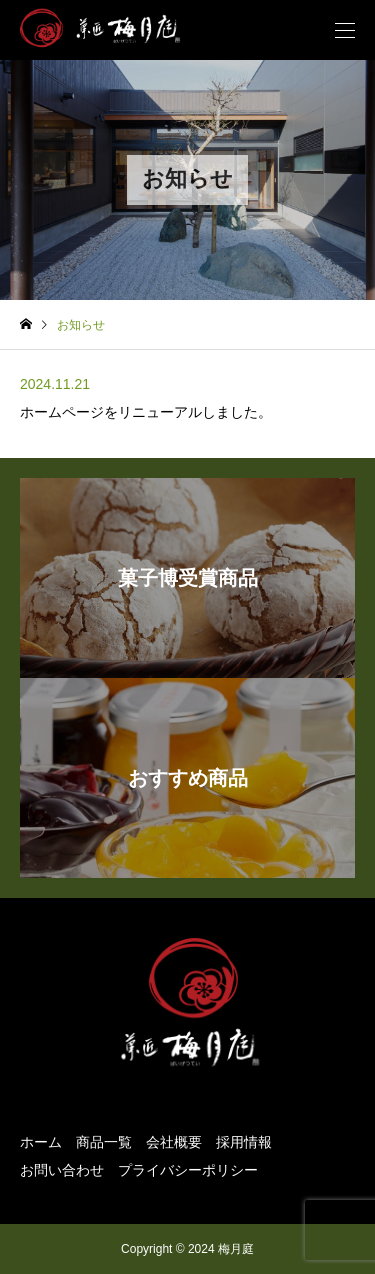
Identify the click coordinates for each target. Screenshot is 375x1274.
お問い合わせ (62, 1170)
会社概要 (174, 1142)
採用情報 (244, 1142)
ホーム (41, 1142)
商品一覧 (104, 1142)
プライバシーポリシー (188, 1170)
